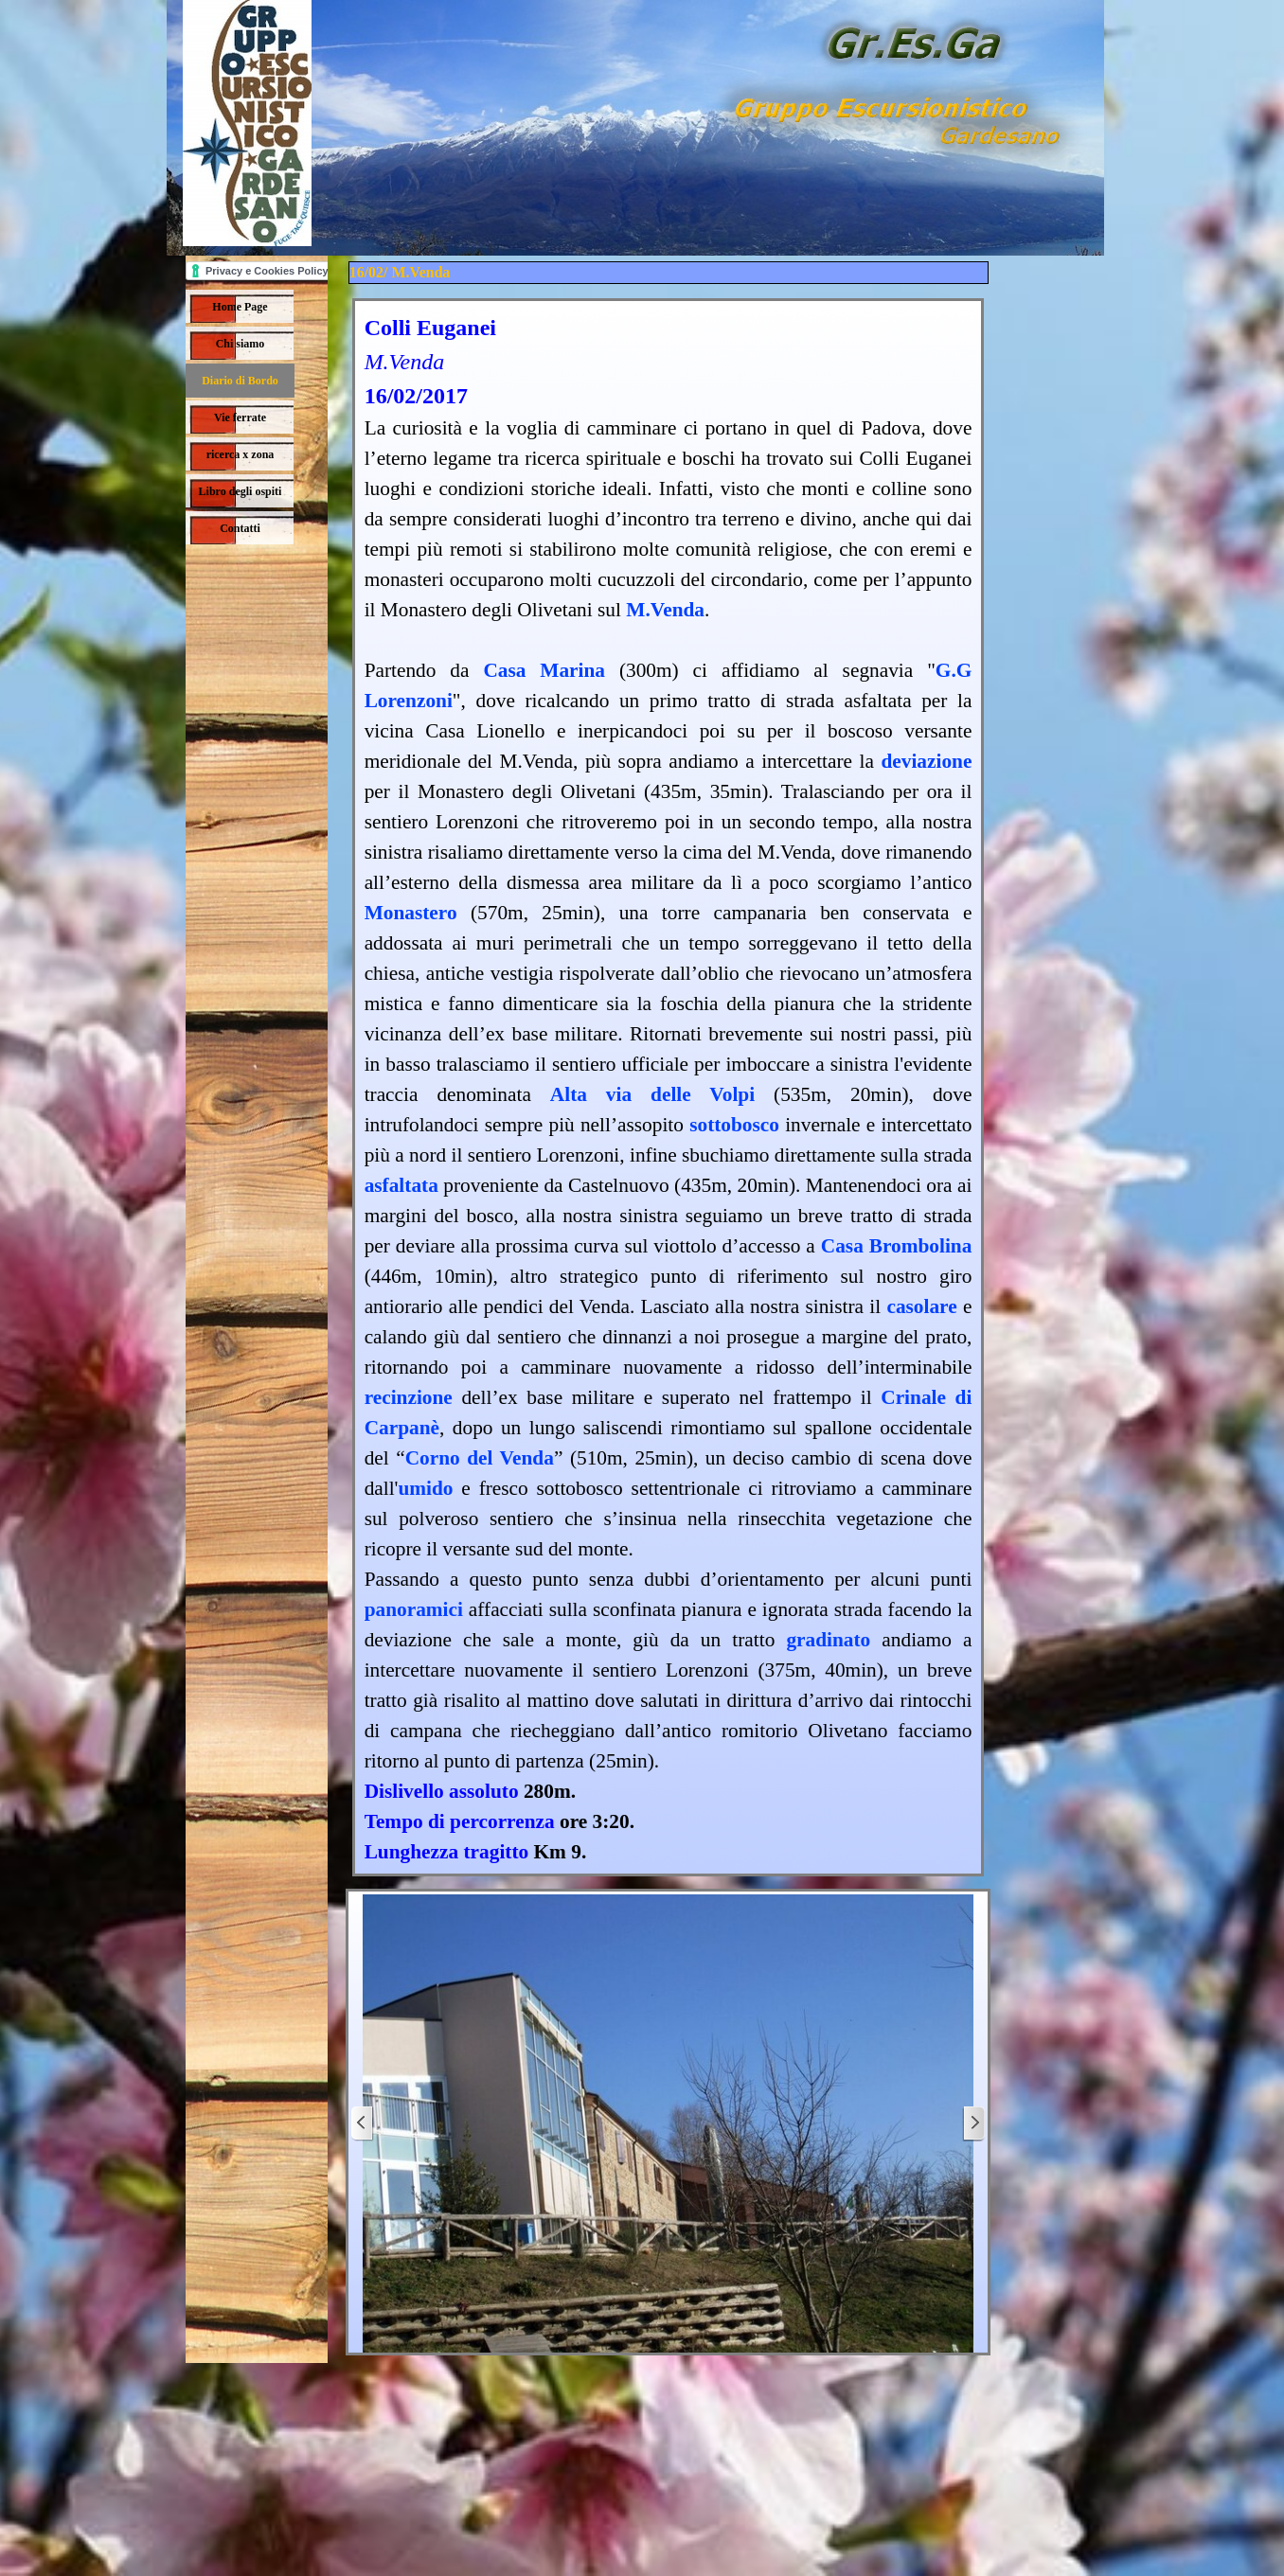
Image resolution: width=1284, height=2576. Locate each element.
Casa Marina (544, 670)
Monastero (411, 912)
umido (425, 1488)
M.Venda (665, 609)
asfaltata (401, 1185)
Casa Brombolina (896, 1246)
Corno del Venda (479, 1458)
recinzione (409, 1397)
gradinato (828, 1639)
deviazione (926, 761)
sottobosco (734, 1124)
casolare (921, 1306)
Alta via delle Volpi (652, 1094)
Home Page (239, 306)
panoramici (414, 1609)
